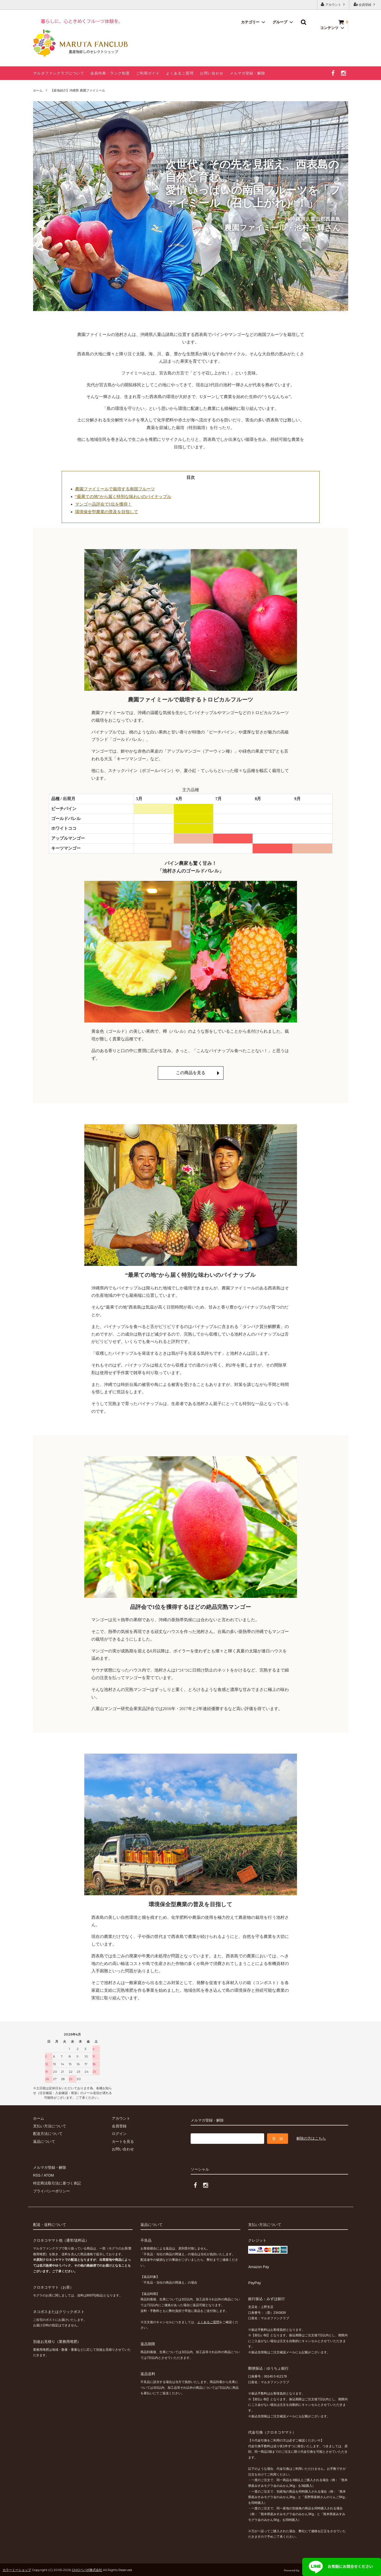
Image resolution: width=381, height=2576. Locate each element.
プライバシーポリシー (51, 2190)
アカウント (333, 4)
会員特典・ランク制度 (110, 73)
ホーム (38, 90)
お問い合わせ (211, 73)
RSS (37, 2175)
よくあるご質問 (180, 73)
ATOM (48, 2175)
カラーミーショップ (17, 2569)
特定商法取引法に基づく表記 (57, 2183)
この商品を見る (190, 1072)
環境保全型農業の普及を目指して (106, 512)
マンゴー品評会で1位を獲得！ (103, 504)
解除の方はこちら (311, 2138)
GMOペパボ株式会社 (87, 2569)
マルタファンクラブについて (58, 73)
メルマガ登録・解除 (247, 73)
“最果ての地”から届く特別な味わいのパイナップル (123, 496)
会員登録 (365, 4)
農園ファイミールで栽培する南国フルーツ (115, 489)
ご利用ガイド (148, 73)
